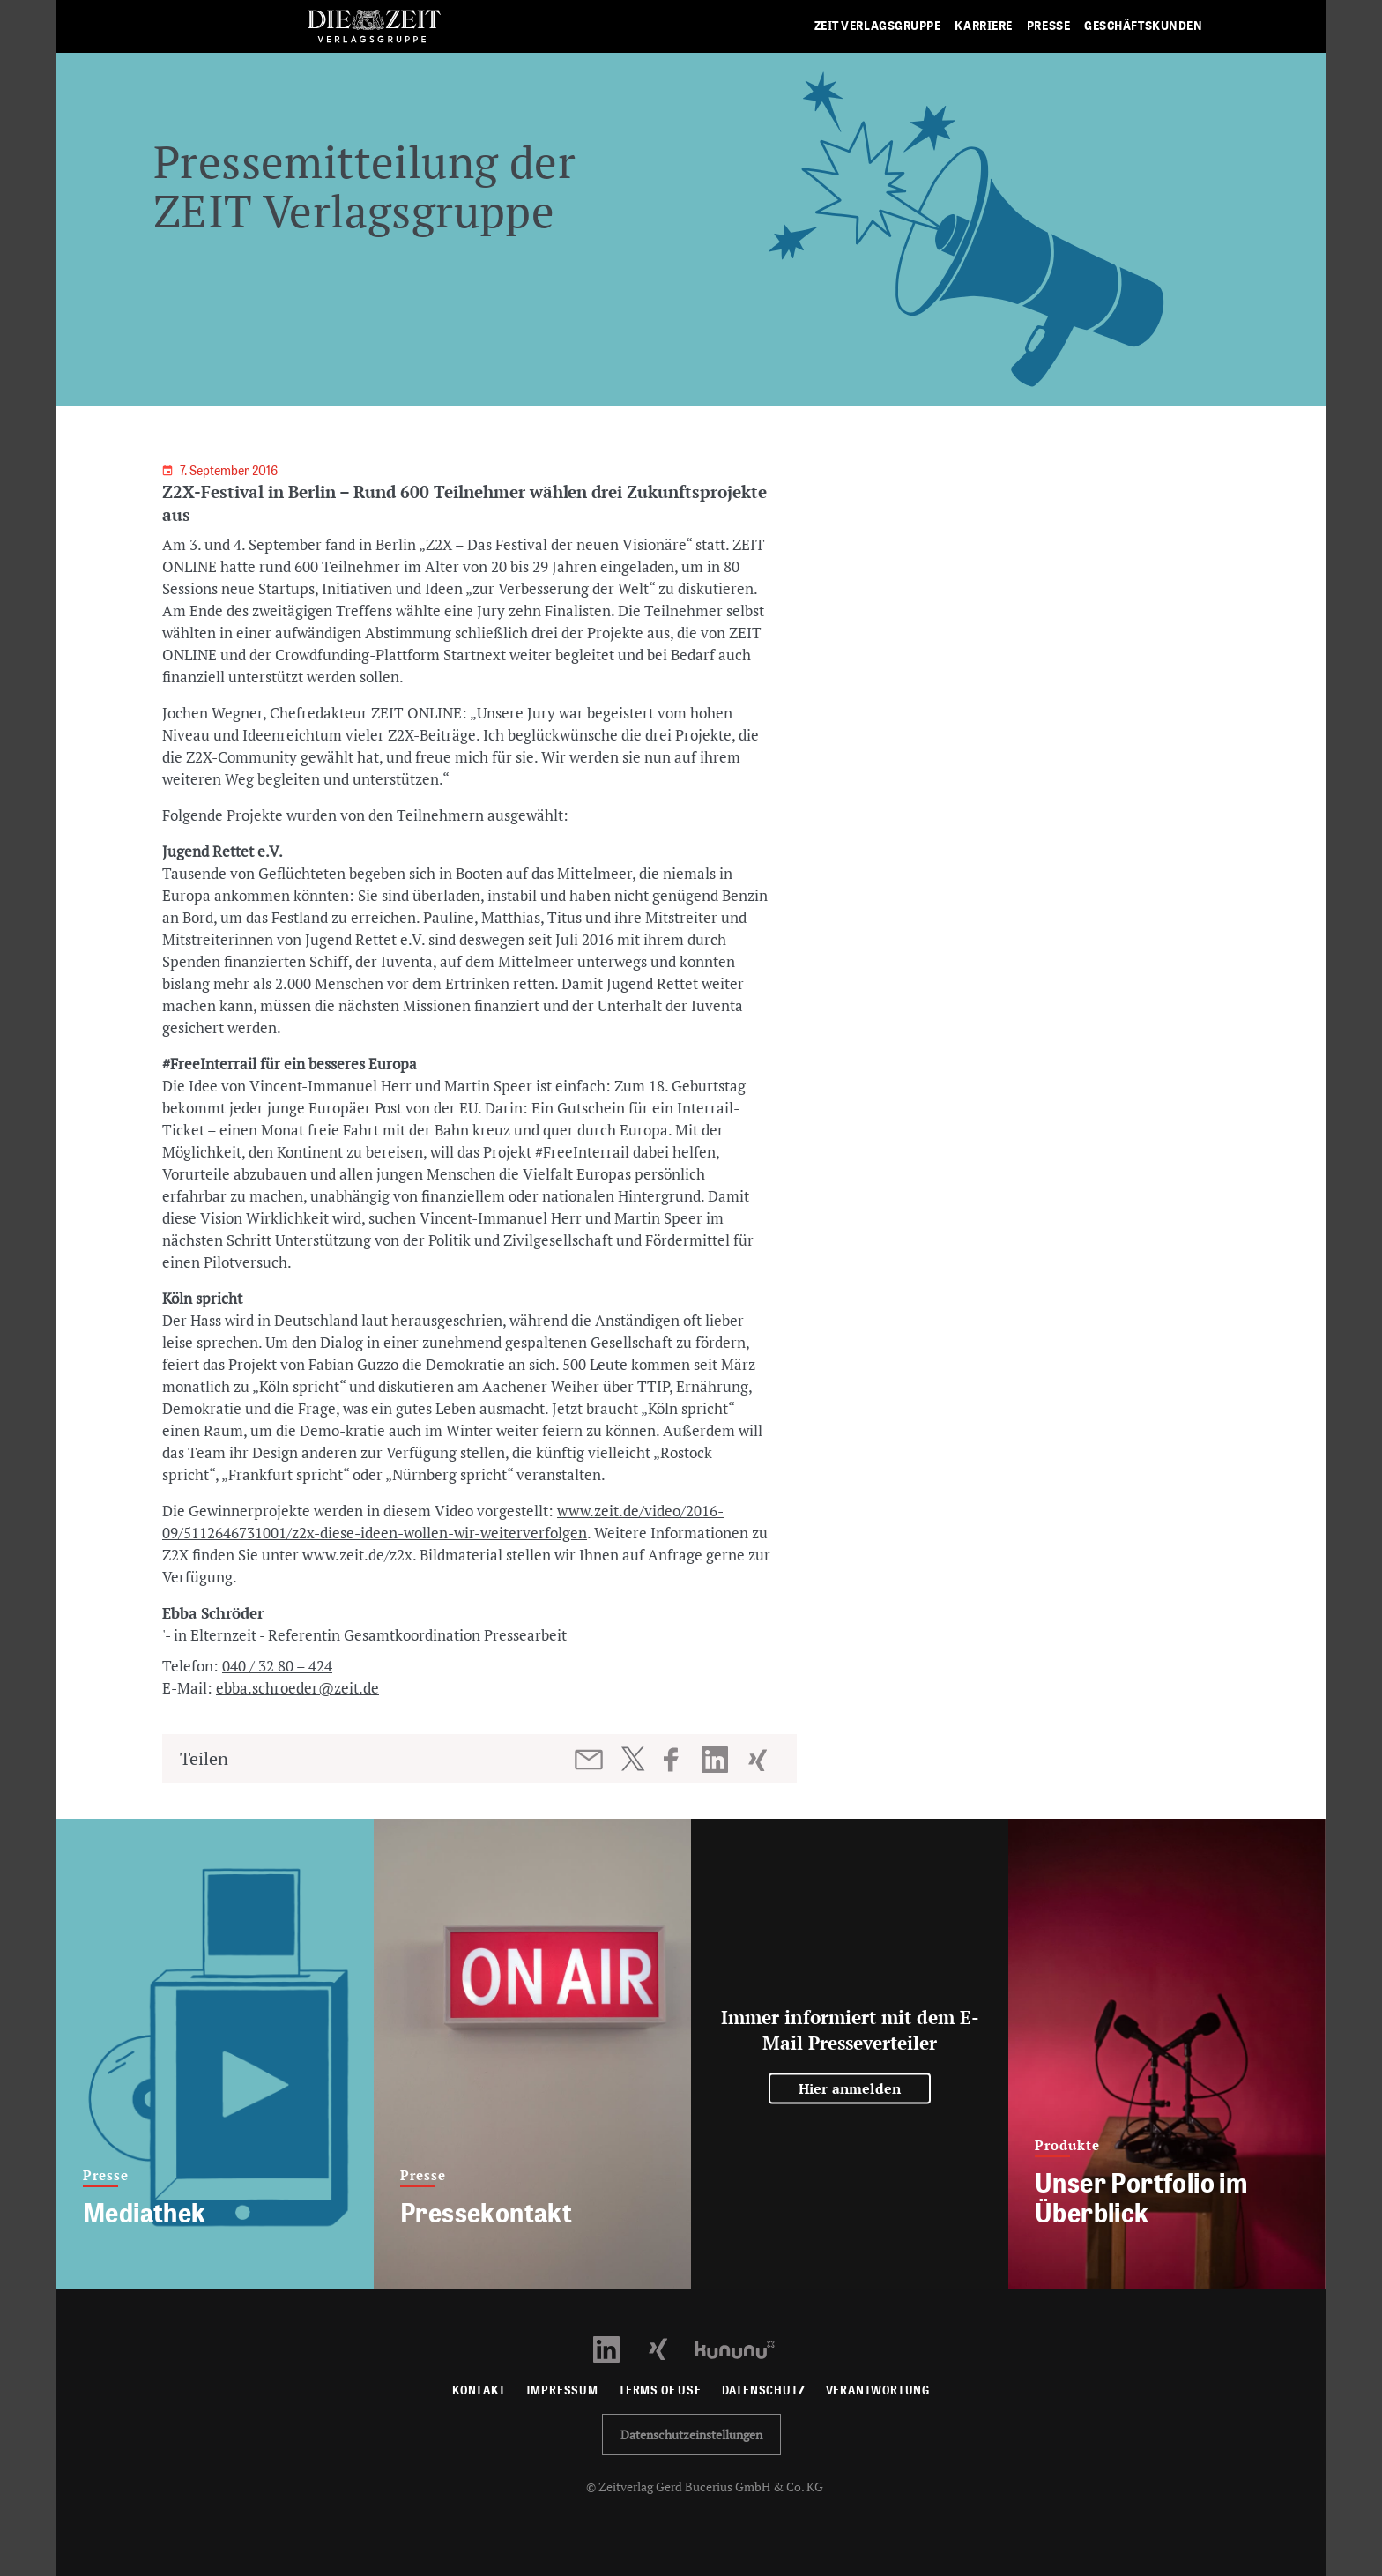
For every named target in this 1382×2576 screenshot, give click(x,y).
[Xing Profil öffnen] (669, 2348)
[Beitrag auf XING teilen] (759, 1759)
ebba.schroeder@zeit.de (297, 1688)
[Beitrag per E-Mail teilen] (590, 1759)
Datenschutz (764, 2390)
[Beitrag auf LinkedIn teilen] (717, 1759)
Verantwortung (878, 2390)
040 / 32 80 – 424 (277, 1666)
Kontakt (479, 2390)
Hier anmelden (850, 2088)
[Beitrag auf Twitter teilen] (632, 1759)
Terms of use (660, 2390)
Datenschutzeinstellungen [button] (691, 2434)
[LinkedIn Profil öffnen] (617, 2348)
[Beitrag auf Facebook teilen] (679, 1759)
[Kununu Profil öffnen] (743, 2348)
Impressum (562, 2390)
